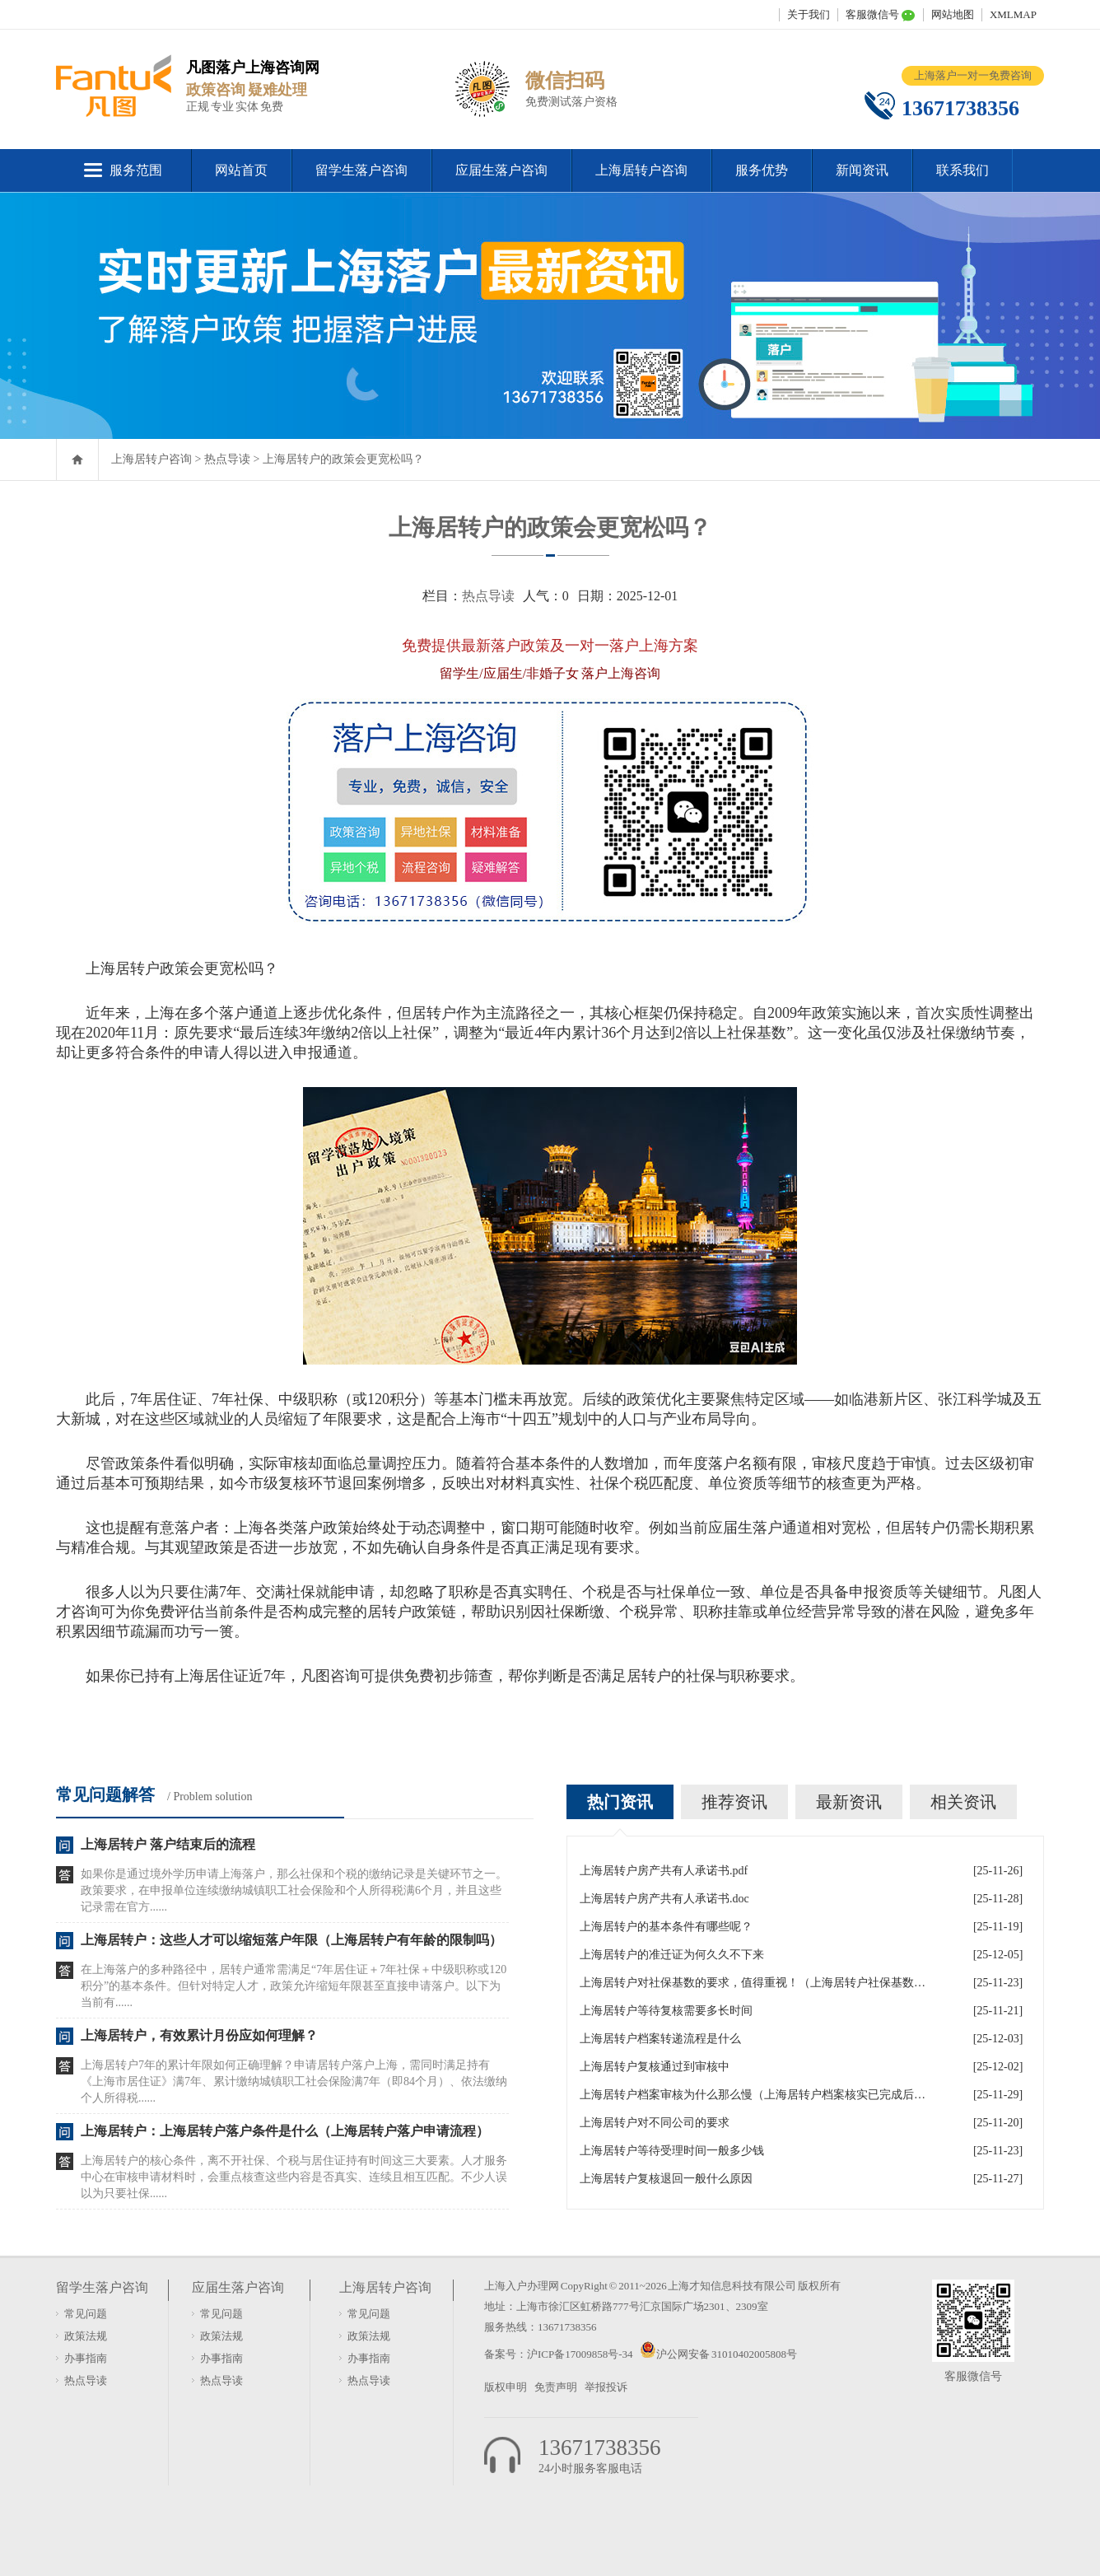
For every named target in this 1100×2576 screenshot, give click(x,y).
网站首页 (241, 170)
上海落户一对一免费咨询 (973, 75)
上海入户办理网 (521, 2286)
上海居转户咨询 (641, 170)
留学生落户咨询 (361, 170)
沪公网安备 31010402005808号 (726, 2354)
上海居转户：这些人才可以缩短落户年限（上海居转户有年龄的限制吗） (291, 1940)
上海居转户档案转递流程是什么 (660, 2038)
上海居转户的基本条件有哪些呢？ (666, 1926)
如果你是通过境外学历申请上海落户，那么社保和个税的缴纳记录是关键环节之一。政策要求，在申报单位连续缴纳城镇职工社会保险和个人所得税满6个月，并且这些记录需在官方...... (294, 1890)
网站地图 (952, 14)
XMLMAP (1013, 14)
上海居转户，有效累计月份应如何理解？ (199, 2035)
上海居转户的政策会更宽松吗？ (343, 459)
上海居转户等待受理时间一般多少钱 (672, 2150)
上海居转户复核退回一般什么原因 (666, 2178)
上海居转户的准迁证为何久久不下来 (672, 1954)
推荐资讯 (734, 1802)
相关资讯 (963, 1802)
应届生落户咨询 (501, 170)
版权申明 (505, 2387)
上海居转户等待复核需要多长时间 (666, 2010)
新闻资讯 (862, 170)
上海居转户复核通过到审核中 (654, 2066)
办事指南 (85, 2358)
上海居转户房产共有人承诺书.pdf (664, 1870)
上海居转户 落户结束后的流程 (168, 1844)
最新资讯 (849, 1802)
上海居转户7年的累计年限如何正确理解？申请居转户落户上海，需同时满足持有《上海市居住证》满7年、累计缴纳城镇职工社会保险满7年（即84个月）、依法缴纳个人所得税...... (294, 2081)
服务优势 (761, 170)
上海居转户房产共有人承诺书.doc (664, 1898)
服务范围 (136, 170)
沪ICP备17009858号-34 (580, 2354)
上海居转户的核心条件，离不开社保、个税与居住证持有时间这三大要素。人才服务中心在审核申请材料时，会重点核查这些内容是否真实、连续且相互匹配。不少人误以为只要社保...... (294, 2177)
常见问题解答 (105, 1794)
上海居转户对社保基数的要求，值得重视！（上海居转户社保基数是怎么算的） (752, 1982)
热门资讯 (620, 1802)
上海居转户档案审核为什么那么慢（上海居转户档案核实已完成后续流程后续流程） (752, 2094)
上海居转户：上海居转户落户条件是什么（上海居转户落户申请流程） (285, 2131)
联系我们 (962, 170)
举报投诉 (606, 2387)
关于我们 (808, 14)
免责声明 (555, 2387)
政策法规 (85, 2336)
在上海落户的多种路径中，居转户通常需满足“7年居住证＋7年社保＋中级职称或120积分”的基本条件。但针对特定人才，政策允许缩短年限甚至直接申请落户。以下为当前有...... (293, 1986)
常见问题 (85, 2314)
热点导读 (227, 459)
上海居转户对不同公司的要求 (654, 2122)
